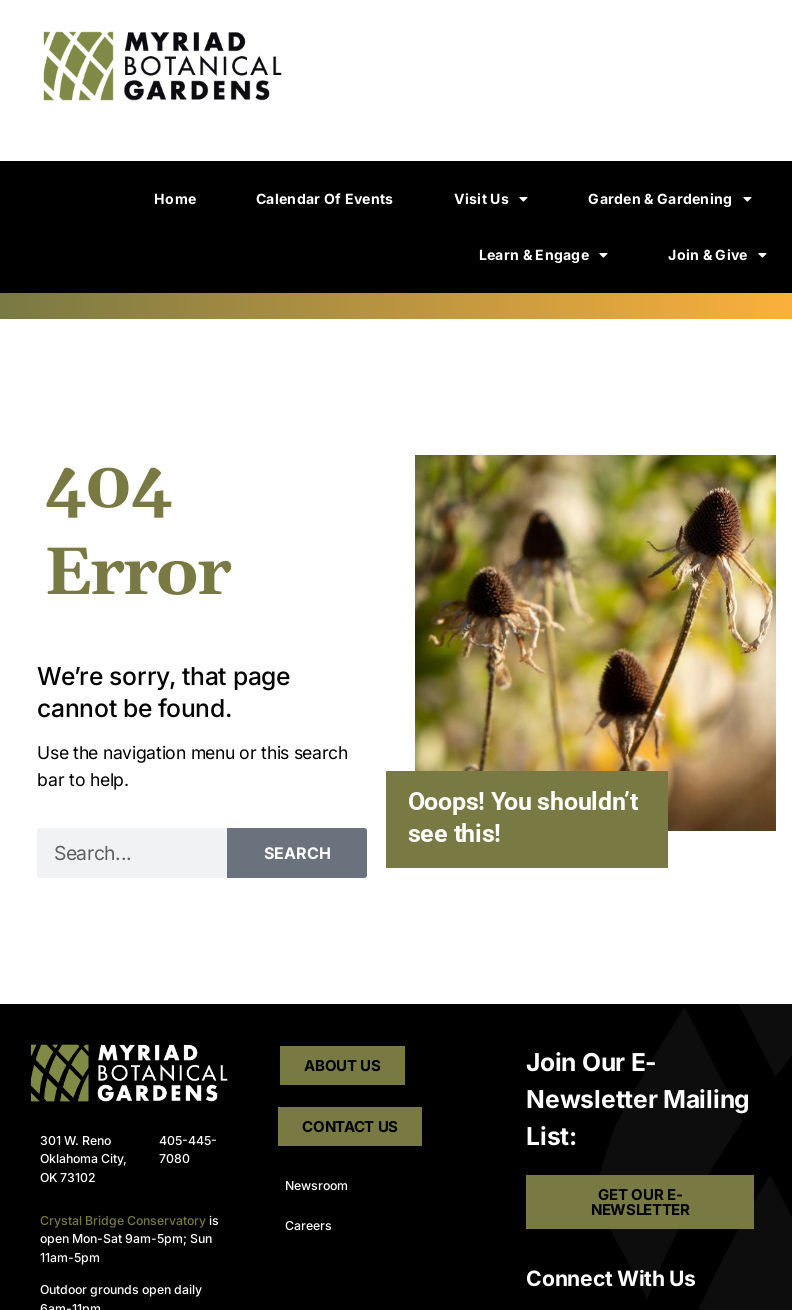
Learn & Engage (544, 255)
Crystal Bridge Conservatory (123, 1220)
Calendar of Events (324, 198)
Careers (308, 1225)
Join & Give (717, 255)
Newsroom (316, 1185)
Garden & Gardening (670, 199)
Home (175, 198)
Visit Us (491, 199)
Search (297, 853)
